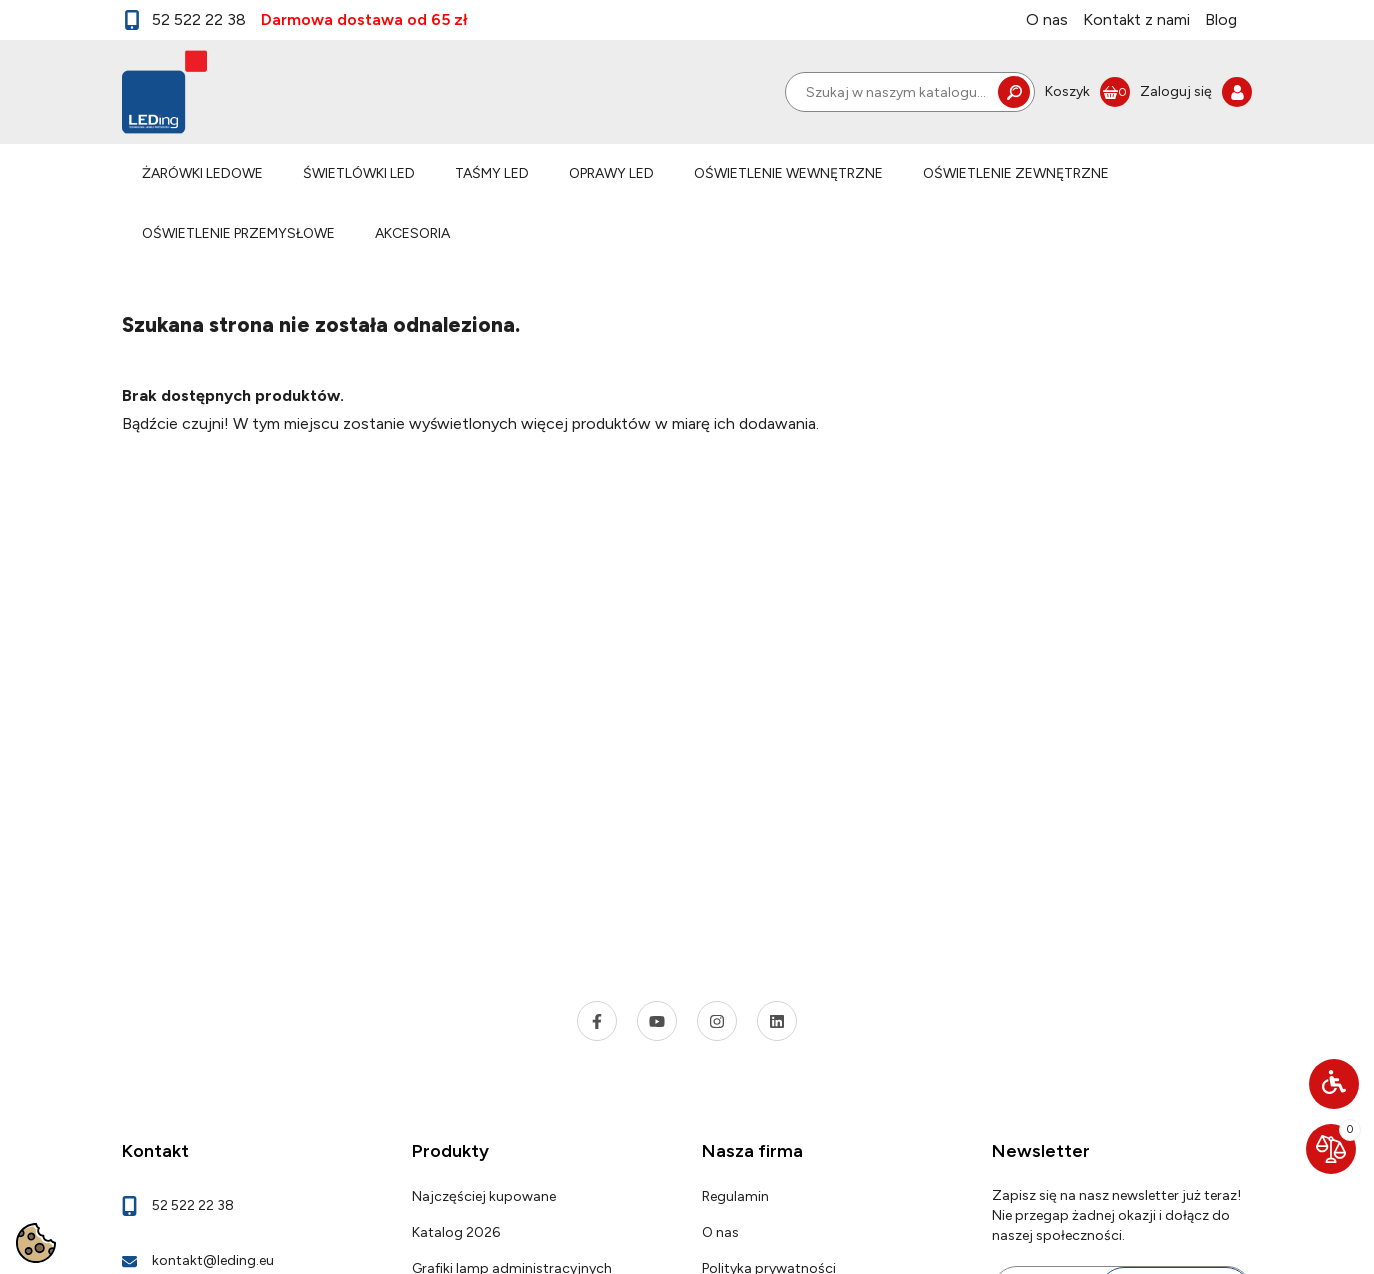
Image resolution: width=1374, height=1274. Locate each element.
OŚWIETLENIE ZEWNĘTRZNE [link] (1016, 173)
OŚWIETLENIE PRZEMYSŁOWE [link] (238, 233)
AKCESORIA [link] (412, 233)
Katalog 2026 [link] (456, 1232)
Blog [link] (1221, 19)
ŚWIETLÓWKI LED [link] (359, 173)
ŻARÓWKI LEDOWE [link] (202, 173)
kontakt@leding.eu (213, 1260)
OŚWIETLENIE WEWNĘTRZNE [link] (788, 173)
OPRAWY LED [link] (611, 173)
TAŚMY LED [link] (492, 173)
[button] (1334, 1084)
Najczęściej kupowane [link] (484, 1196)
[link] (1087, 92)
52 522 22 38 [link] (184, 20)
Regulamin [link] (735, 1196)
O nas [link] (1047, 19)
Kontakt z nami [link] (1136, 19)
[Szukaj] (910, 92)
